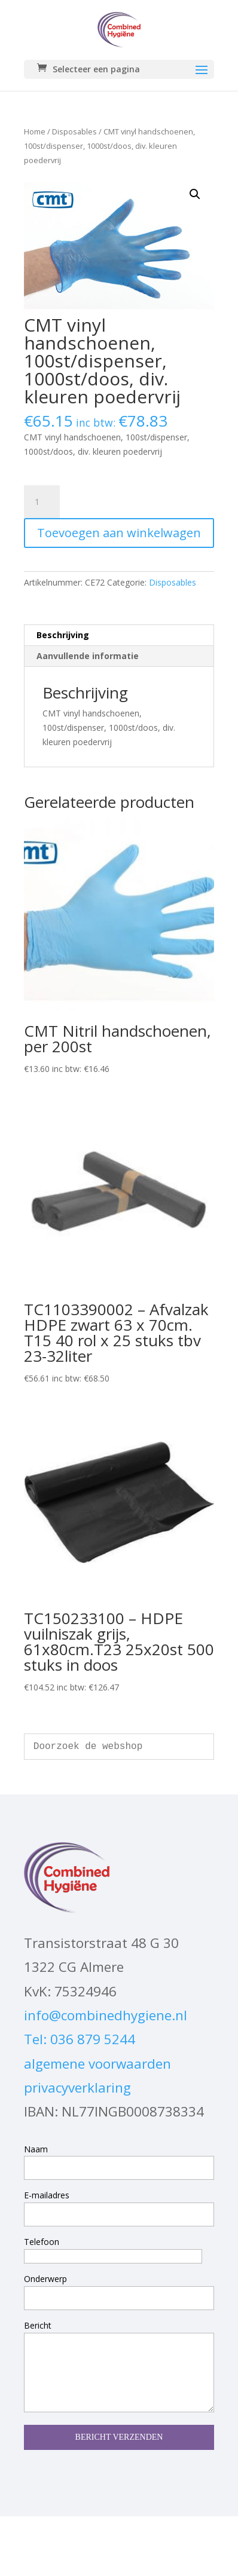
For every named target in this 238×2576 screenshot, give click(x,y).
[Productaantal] (42, 502)
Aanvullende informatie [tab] (87, 655)
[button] (195, 194)
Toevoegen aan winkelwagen (119, 533)
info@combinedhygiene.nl (105, 2015)
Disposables (74, 131)
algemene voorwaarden (97, 2063)
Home (34, 131)
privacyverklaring (77, 2087)
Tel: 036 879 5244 (79, 2039)
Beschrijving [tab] (62, 635)
